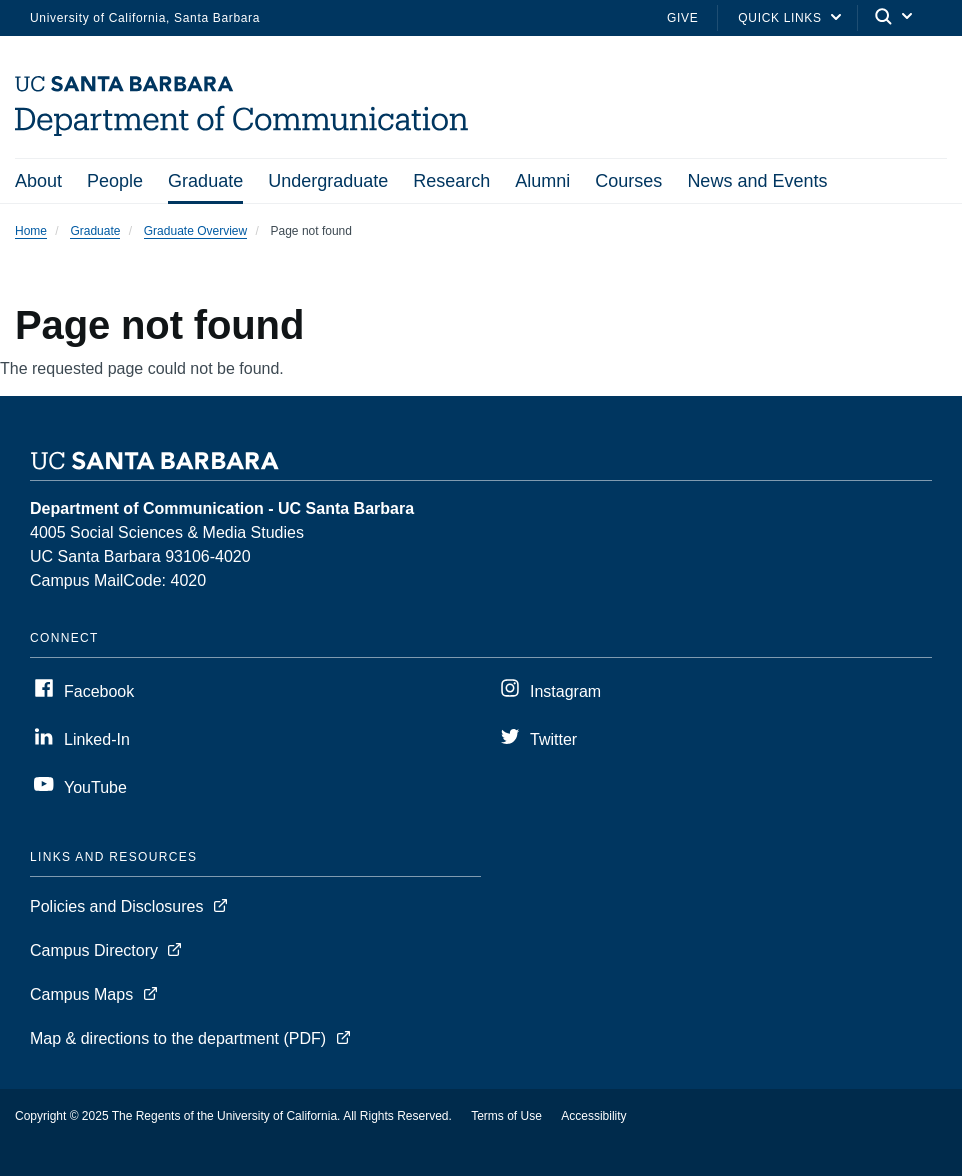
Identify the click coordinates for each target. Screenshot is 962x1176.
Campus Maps (81, 994)
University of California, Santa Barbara (145, 18)
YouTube (95, 787)
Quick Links (779, 18)
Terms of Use (506, 1116)
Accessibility (593, 1116)
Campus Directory (94, 950)
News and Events (757, 181)
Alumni (542, 181)
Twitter (553, 739)
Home (31, 231)
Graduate (205, 181)
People (115, 181)
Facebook (99, 691)
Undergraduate (328, 181)
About (38, 181)
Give (682, 18)
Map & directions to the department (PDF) (178, 1038)
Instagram (565, 691)
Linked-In (97, 739)
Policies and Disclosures (116, 906)
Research (451, 181)
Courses (628, 181)
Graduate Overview (195, 231)
